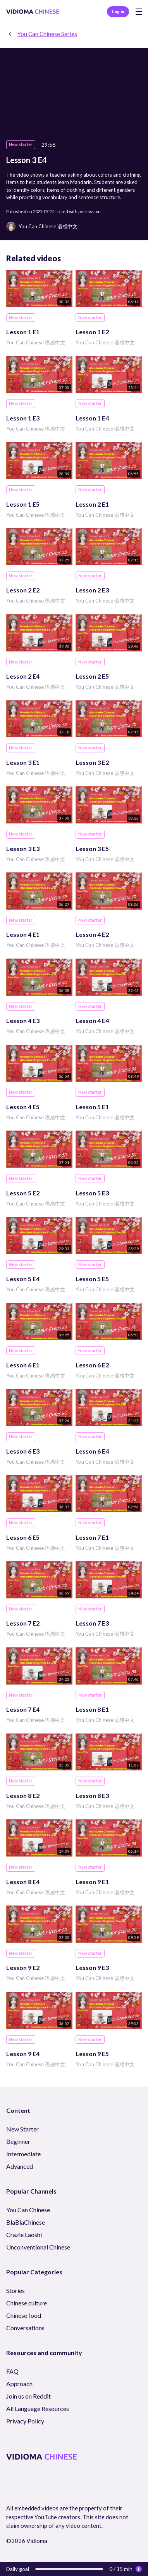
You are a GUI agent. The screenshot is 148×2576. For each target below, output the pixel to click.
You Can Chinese (28, 2209)
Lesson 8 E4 (23, 1881)
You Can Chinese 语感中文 (35, 342)
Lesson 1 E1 (23, 331)
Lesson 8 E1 (92, 1709)
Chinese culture (26, 2303)
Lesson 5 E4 (23, 1278)
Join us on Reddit (28, 2396)
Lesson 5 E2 (23, 1193)
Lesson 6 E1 (23, 1365)
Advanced (19, 2166)
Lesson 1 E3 (23, 418)
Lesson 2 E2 (23, 590)
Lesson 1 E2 (92, 331)
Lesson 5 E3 (92, 1193)
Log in (118, 11)
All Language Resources (37, 2408)
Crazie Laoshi (24, 2234)
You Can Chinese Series (47, 33)
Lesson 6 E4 (92, 1451)
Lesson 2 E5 (92, 676)
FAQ (12, 2371)
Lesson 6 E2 (92, 1365)
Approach (19, 2383)
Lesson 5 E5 (92, 1278)
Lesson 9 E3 (92, 1967)
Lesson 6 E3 (23, 1451)
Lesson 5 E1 (92, 1106)
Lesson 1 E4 (92, 418)
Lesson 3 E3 (23, 848)
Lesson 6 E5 (23, 1537)
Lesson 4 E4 (92, 1020)
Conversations (25, 2327)
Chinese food (23, 2315)
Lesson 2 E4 (23, 676)
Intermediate (23, 2153)
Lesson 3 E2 (92, 762)
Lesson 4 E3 (23, 1020)
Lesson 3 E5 (92, 848)
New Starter (22, 2129)
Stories (15, 2290)
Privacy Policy (25, 2421)
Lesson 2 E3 (92, 590)
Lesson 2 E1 (92, 504)
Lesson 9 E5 (92, 2053)
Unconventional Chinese (38, 2247)
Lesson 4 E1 (23, 934)
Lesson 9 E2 (23, 1967)
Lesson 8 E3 (92, 1795)
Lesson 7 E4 (23, 1709)
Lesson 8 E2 (23, 1795)
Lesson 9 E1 (92, 1881)
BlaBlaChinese (25, 2222)
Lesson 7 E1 (92, 1537)
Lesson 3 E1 (23, 762)
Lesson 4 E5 (23, 1106)
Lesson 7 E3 (92, 1623)
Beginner (18, 2141)
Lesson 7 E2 (23, 1623)
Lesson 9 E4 (23, 2053)
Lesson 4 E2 (92, 934)
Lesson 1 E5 (23, 504)
